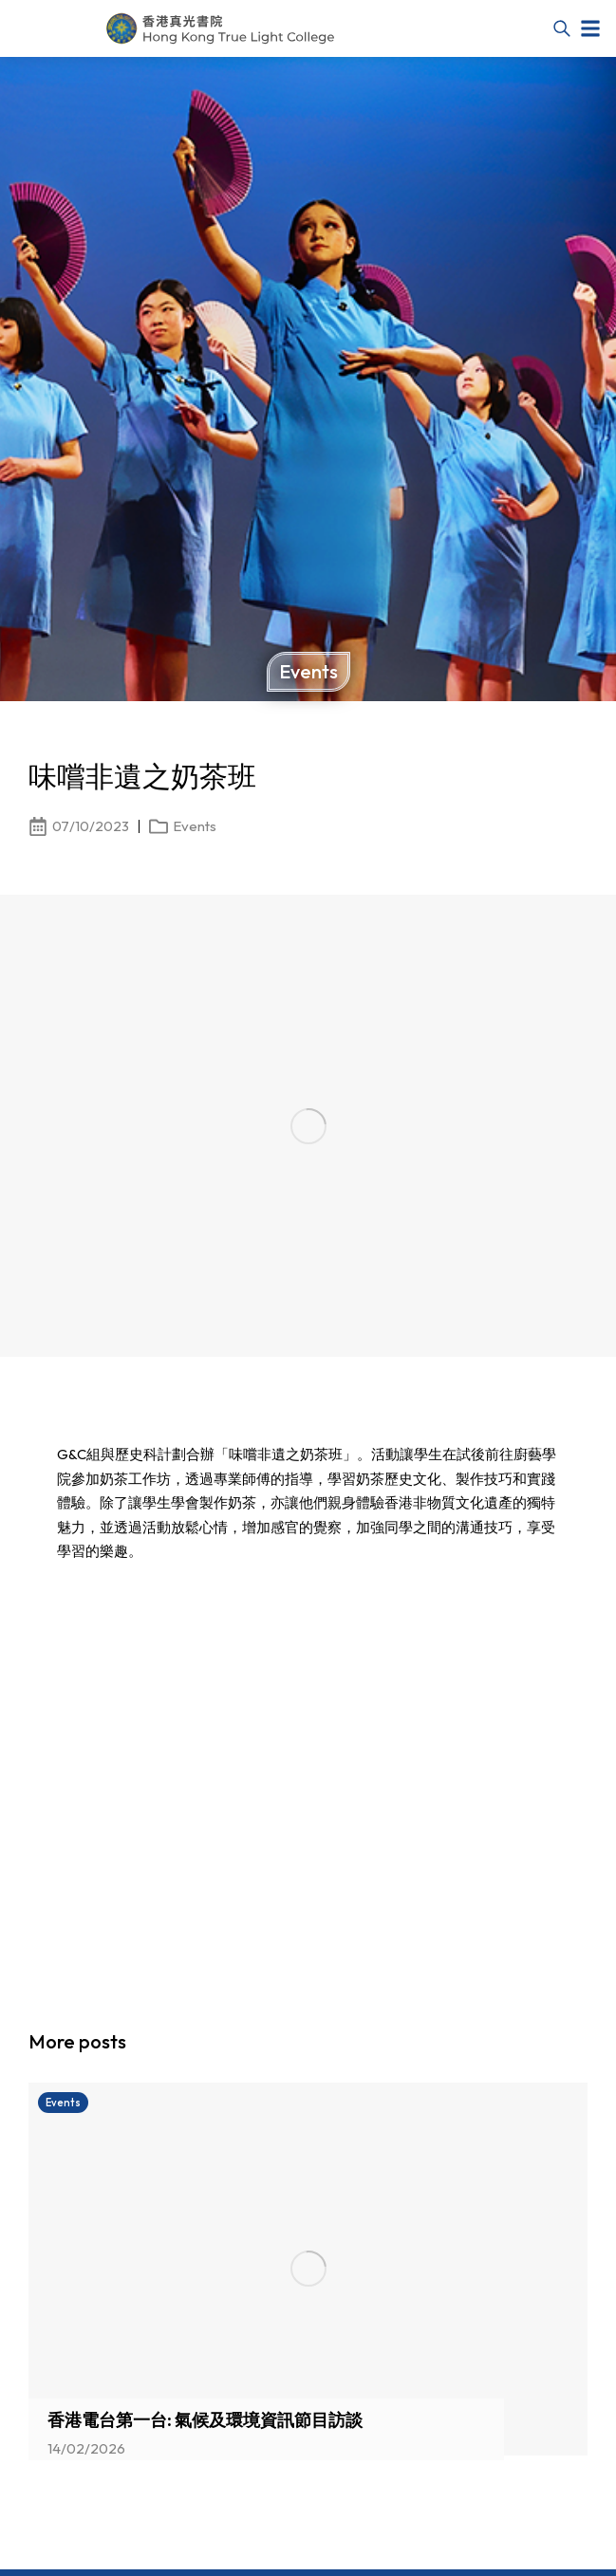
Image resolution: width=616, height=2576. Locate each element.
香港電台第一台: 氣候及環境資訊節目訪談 (205, 2420)
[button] (590, 28)
